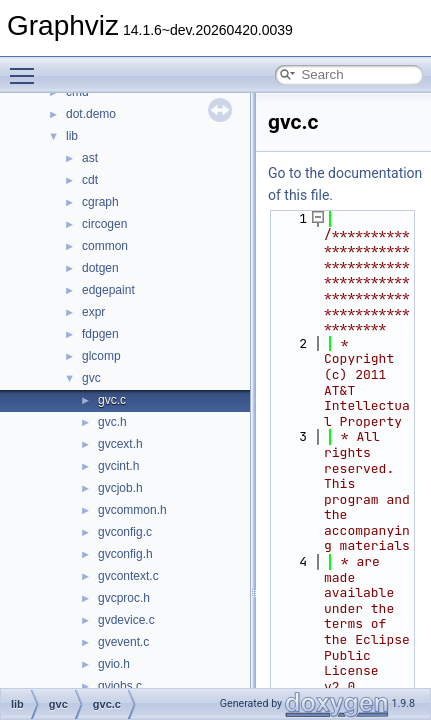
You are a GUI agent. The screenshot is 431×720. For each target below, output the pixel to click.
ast (90, 158)
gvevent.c (123, 642)
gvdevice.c (126, 620)
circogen (104, 224)
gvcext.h (120, 444)
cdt (90, 180)
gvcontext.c (128, 576)
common (105, 246)
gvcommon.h (132, 510)
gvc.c (112, 400)
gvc (91, 378)
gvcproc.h (124, 598)
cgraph (100, 202)
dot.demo (91, 114)
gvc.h (112, 422)
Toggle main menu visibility (27, 67)
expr (93, 312)
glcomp (101, 356)
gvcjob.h (120, 488)
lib (72, 136)
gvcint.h (118, 466)
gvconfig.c (125, 532)
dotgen (100, 268)
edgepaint (108, 290)
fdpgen (100, 334)
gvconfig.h (125, 554)
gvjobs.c (120, 686)
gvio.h (114, 664)
